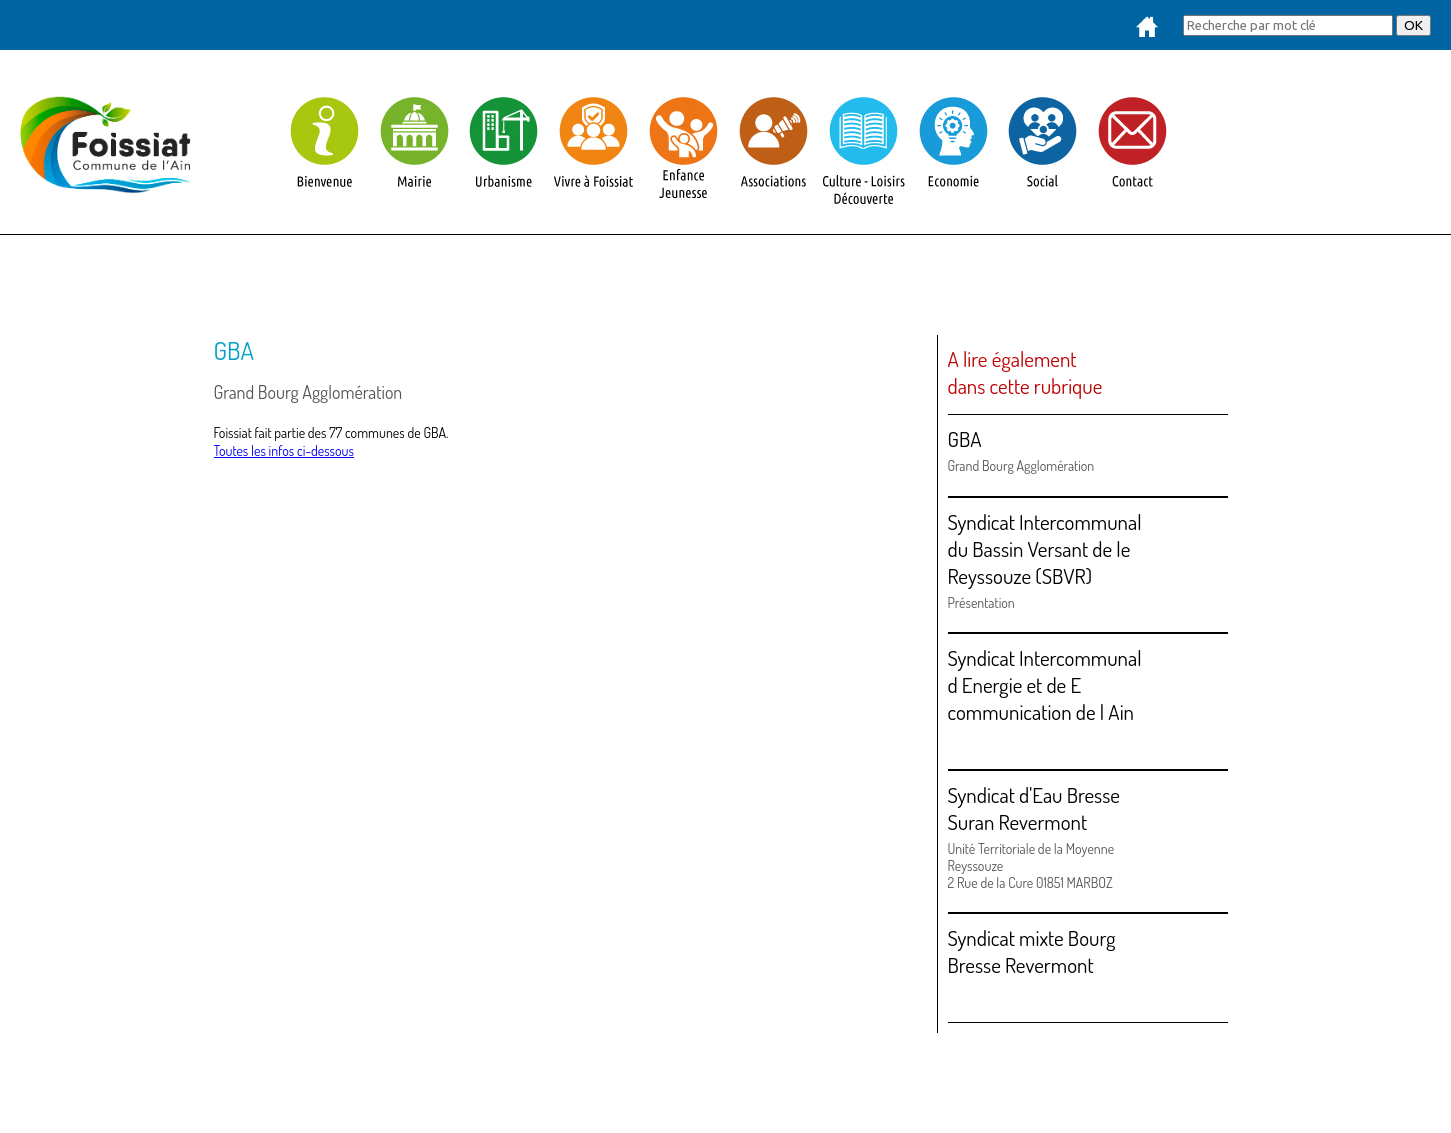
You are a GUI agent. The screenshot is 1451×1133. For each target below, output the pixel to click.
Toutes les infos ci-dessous (284, 450)
